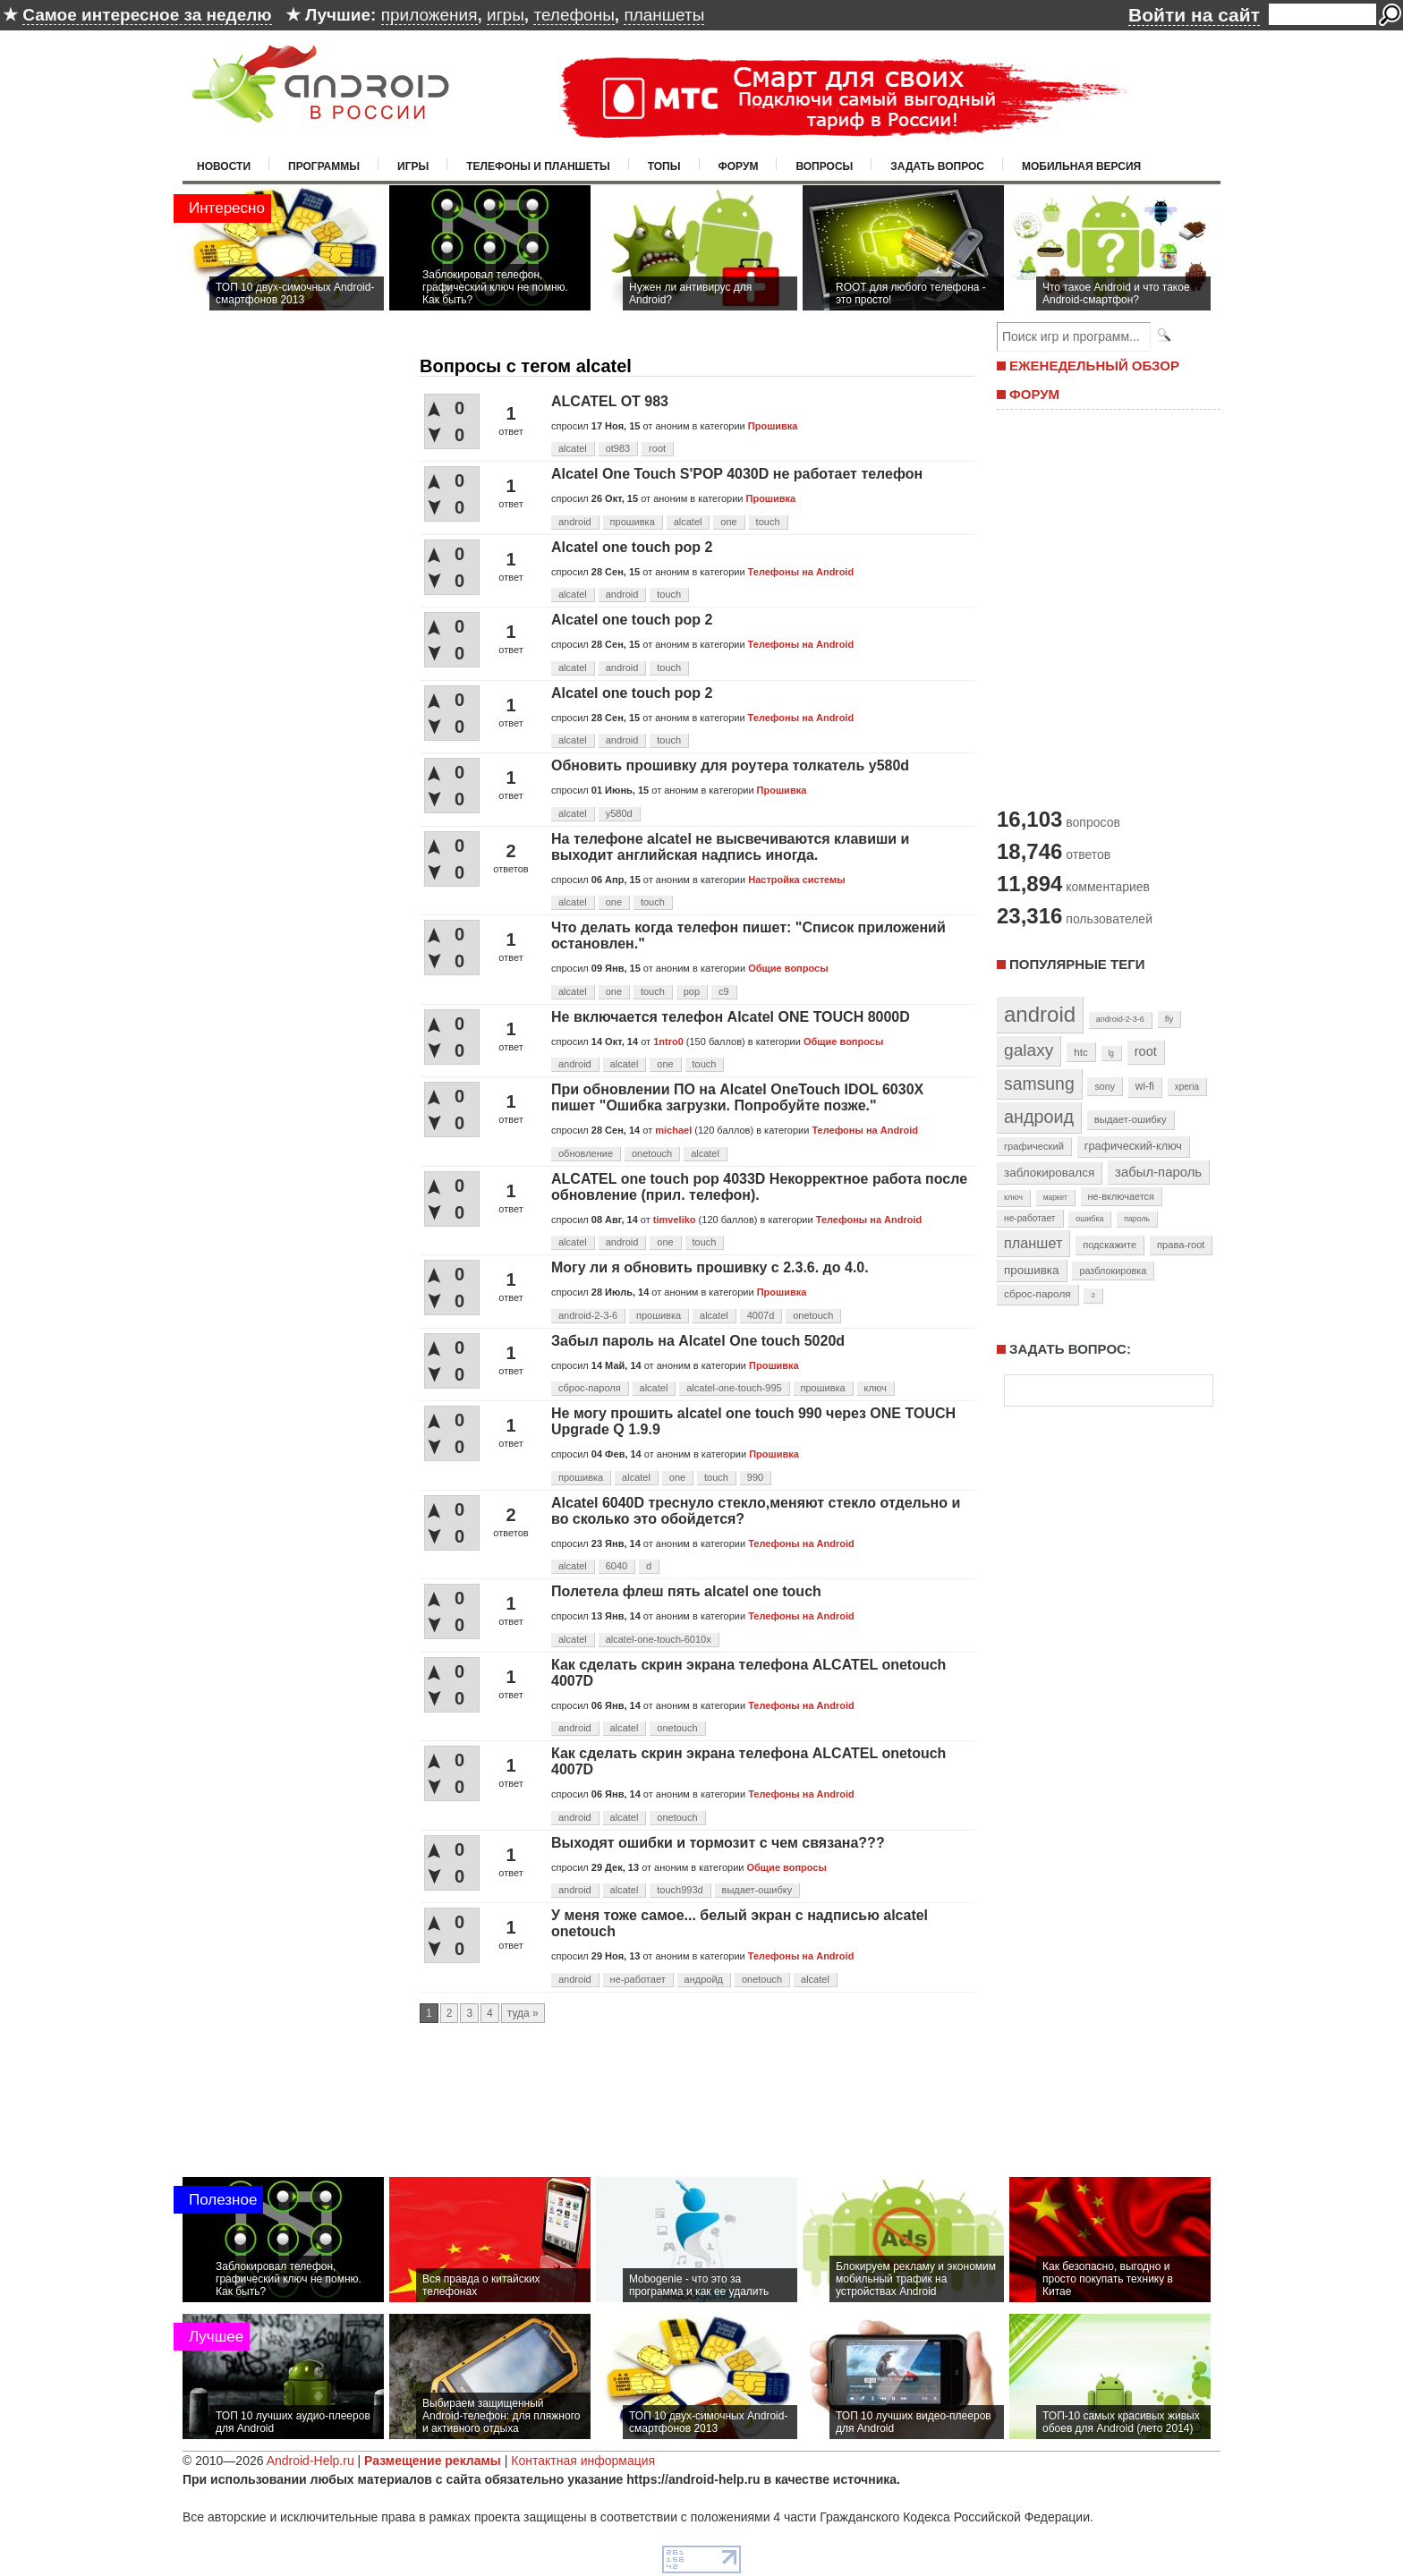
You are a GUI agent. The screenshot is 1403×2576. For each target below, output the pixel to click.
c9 (724, 991)
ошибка (1089, 1218)
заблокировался (1049, 1172)
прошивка (632, 521)
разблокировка (1112, 1270)
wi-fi (1144, 1086)
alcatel (572, 448)
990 (755, 1477)
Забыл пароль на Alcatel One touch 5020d (698, 1340)
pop (692, 991)
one (728, 521)
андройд (703, 1979)
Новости (224, 166)
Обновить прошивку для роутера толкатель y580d (730, 765)
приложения (429, 14)
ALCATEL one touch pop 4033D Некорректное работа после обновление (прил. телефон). (759, 1187)
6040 (616, 1565)
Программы (324, 166)
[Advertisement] (1104, 607)
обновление (585, 1153)
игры (505, 14)
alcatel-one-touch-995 (733, 1387)
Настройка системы (796, 879)
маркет (1055, 1197)
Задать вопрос (937, 166)
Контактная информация (583, 2460)
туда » (523, 2013)
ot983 (618, 448)
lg (1111, 1053)
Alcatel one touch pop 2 (631, 547)
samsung (1039, 1083)
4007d (761, 1315)
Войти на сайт (1194, 14)
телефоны (573, 14)
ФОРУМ (1034, 394)
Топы (664, 166)
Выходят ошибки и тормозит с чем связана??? (718, 1842)
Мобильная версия (1081, 166)
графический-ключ (1133, 1146)
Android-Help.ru (310, 2460)
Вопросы (824, 166)
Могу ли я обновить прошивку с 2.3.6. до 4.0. (710, 1267)
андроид (1039, 1116)
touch (768, 521)
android (574, 521)
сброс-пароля (589, 1387)
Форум (739, 166)
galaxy (1028, 1050)
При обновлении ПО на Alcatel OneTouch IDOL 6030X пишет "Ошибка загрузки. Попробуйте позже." (737, 1097)
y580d (619, 813)
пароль (1137, 1218)
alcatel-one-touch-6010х (658, 1639)
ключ (875, 1387)
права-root (1181, 1244)
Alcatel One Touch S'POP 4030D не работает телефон (737, 473)
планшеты (664, 14)
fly (1169, 1019)
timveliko (674, 1219)
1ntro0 (668, 1041)
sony (1104, 1086)
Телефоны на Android (801, 571)
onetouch (652, 1153)
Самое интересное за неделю (146, 14)
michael (673, 1130)
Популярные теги (1076, 964)
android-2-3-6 (587, 1315)
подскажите (1109, 1244)
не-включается (1121, 1196)
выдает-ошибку (757, 1889)
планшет (1033, 1243)
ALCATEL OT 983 (609, 401)
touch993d (679, 1889)
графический (1034, 1146)
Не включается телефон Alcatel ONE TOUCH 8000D (730, 1016)
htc (1080, 1052)
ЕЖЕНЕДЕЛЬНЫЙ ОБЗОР (1094, 365)
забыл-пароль (1158, 1172)
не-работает (638, 1979)
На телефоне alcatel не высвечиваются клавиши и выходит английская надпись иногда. (730, 847)
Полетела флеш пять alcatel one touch (686, 1591)
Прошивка (773, 426)
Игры (413, 166)
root (657, 448)
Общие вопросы (788, 968)
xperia (1187, 1087)
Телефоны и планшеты (538, 166)
